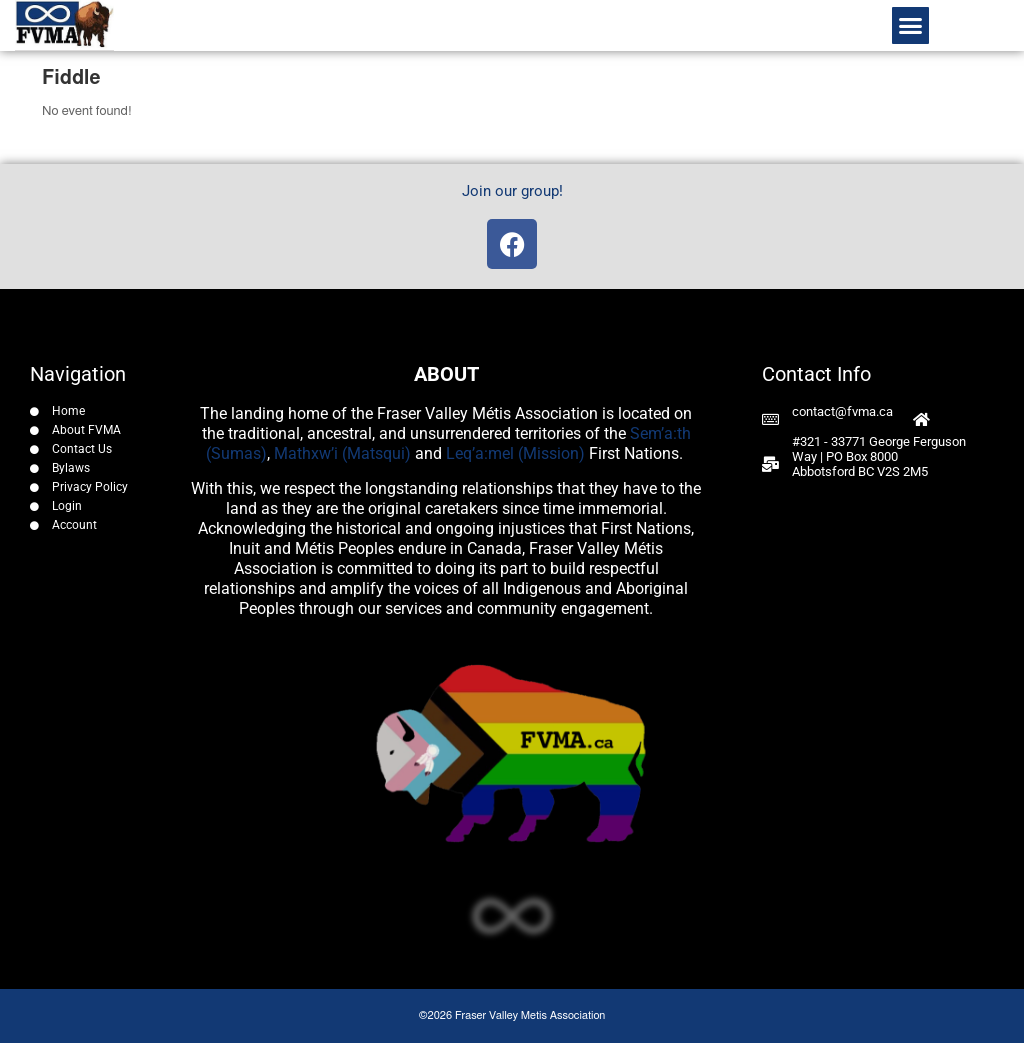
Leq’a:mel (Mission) (515, 453)
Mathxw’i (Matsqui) (342, 453)
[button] (911, 26)
